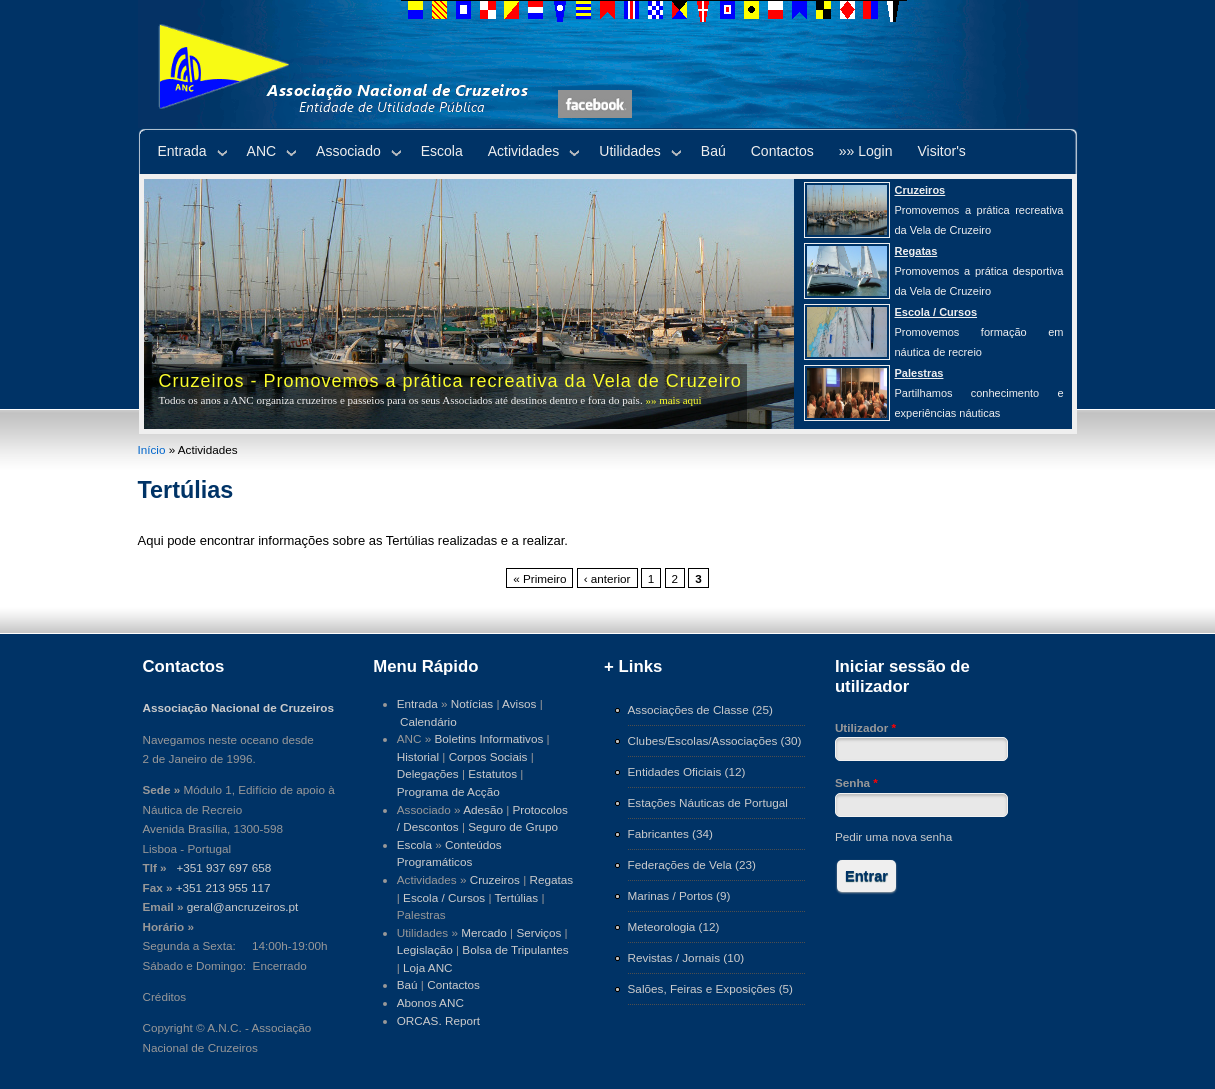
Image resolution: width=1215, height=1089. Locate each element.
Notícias (472, 703)
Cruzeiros (495, 879)
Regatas (551, 879)
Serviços (538, 932)
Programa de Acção (448, 791)
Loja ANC (428, 967)
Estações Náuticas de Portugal (708, 802)
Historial (418, 756)
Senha (856, 782)
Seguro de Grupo (513, 826)
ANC (262, 151)
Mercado (484, 932)
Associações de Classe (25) (700, 709)
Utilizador (865, 727)
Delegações (428, 773)
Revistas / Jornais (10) (686, 957)
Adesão (483, 809)
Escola (442, 151)
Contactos (782, 151)
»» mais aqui (673, 400)
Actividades (524, 151)
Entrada (182, 151)
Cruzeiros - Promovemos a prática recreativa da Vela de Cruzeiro (450, 381)
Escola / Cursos (444, 897)
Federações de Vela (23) (692, 864)
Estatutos (492, 773)
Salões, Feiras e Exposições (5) (710, 988)
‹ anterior (607, 578)
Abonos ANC (430, 1002)
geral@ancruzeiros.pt (243, 906)
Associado (348, 151)
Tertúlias (516, 897)
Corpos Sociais (488, 756)
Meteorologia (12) (674, 926)
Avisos (519, 703)
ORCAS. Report (438, 1020)
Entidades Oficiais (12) (687, 771)
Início (152, 449)
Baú (713, 151)
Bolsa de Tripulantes (515, 949)
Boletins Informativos (489, 738)
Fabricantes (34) (670, 833)
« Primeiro (539, 578)
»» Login (866, 151)
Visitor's (942, 151)
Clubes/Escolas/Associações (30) (715, 740)
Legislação (425, 949)
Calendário (428, 721)
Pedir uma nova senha (893, 836)
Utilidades (629, 151)
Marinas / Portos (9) (679, 895)
